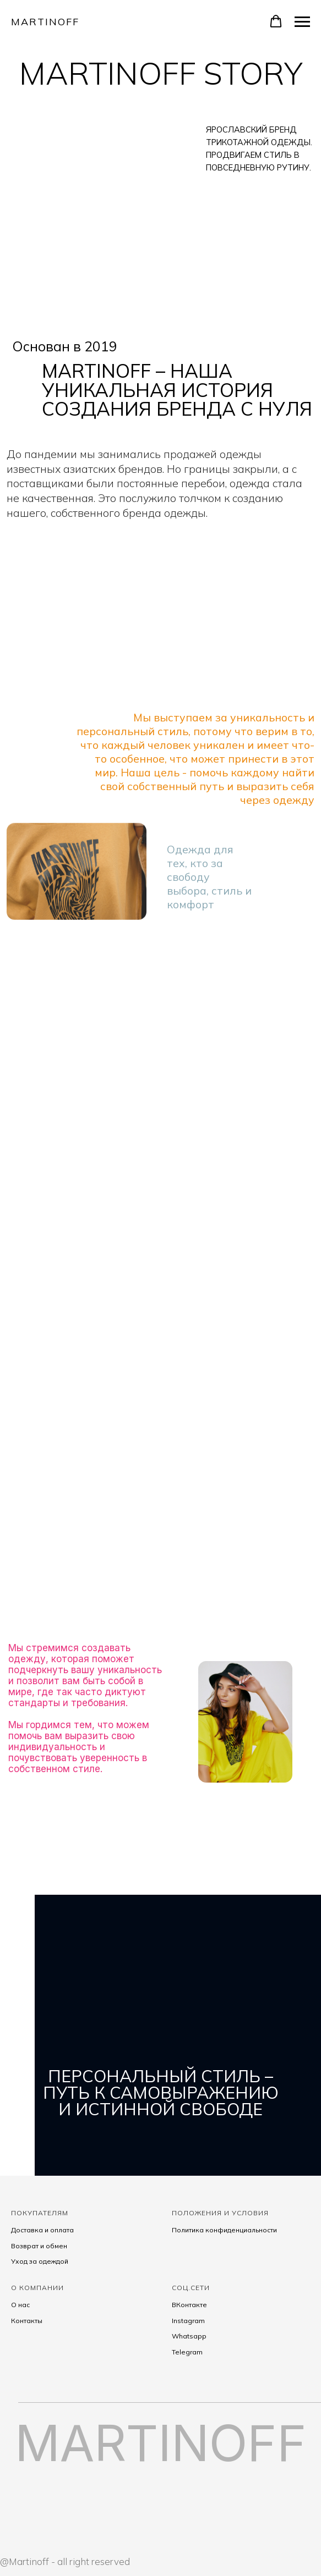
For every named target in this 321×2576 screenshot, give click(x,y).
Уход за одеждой (39, 2261)
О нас (20, 2305)
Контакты (26, 2320)
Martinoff (45, 21)
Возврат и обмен (39, 2246)
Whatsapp (189, 2336)
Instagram (188, 2320)
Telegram (187, 2352)
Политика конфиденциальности (224, 2230)
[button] (275, 21)
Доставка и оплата (42, 2230)
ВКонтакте (189, 2305)
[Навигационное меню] (302, 21)
